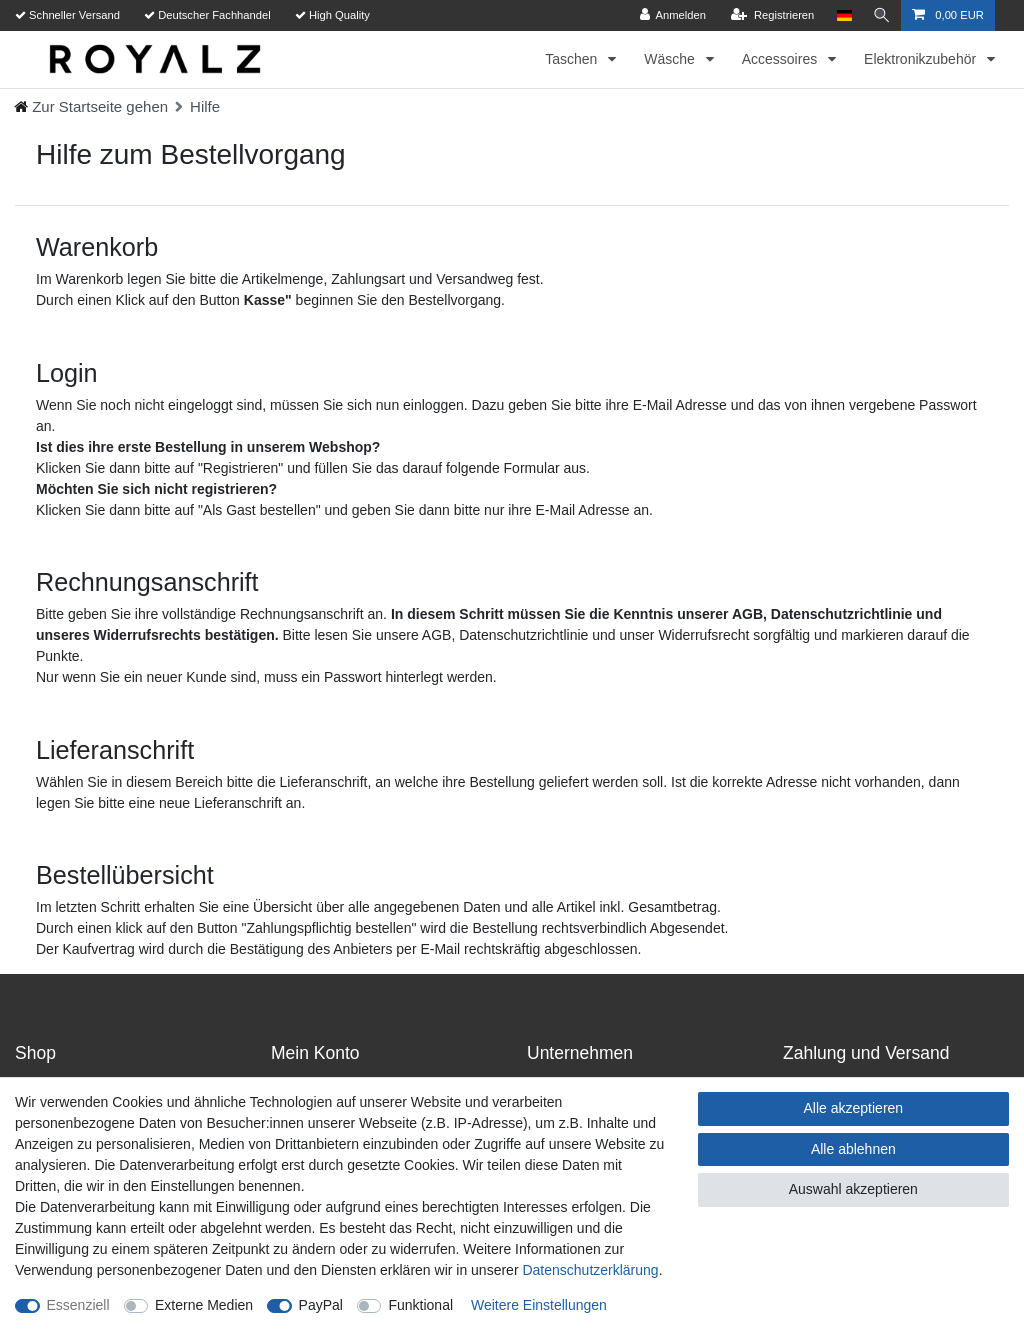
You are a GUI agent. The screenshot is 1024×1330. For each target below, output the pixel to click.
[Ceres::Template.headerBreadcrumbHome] (91, 106)
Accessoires (781, 59)
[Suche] (881, 15)
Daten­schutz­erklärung (590, 1270)
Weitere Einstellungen (539, 1305)
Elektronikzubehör (922, 59)
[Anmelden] (671, 15)
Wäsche (671, 59)
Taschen (573, 59)
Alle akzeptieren (854, 1108)
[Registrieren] (770, 15)
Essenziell (78, 1305)
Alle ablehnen (853, 1149)
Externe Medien (204, 1305)
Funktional (420, 1305)
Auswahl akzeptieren (853, 1189)
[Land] (842, 15)
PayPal (321, 1305)
